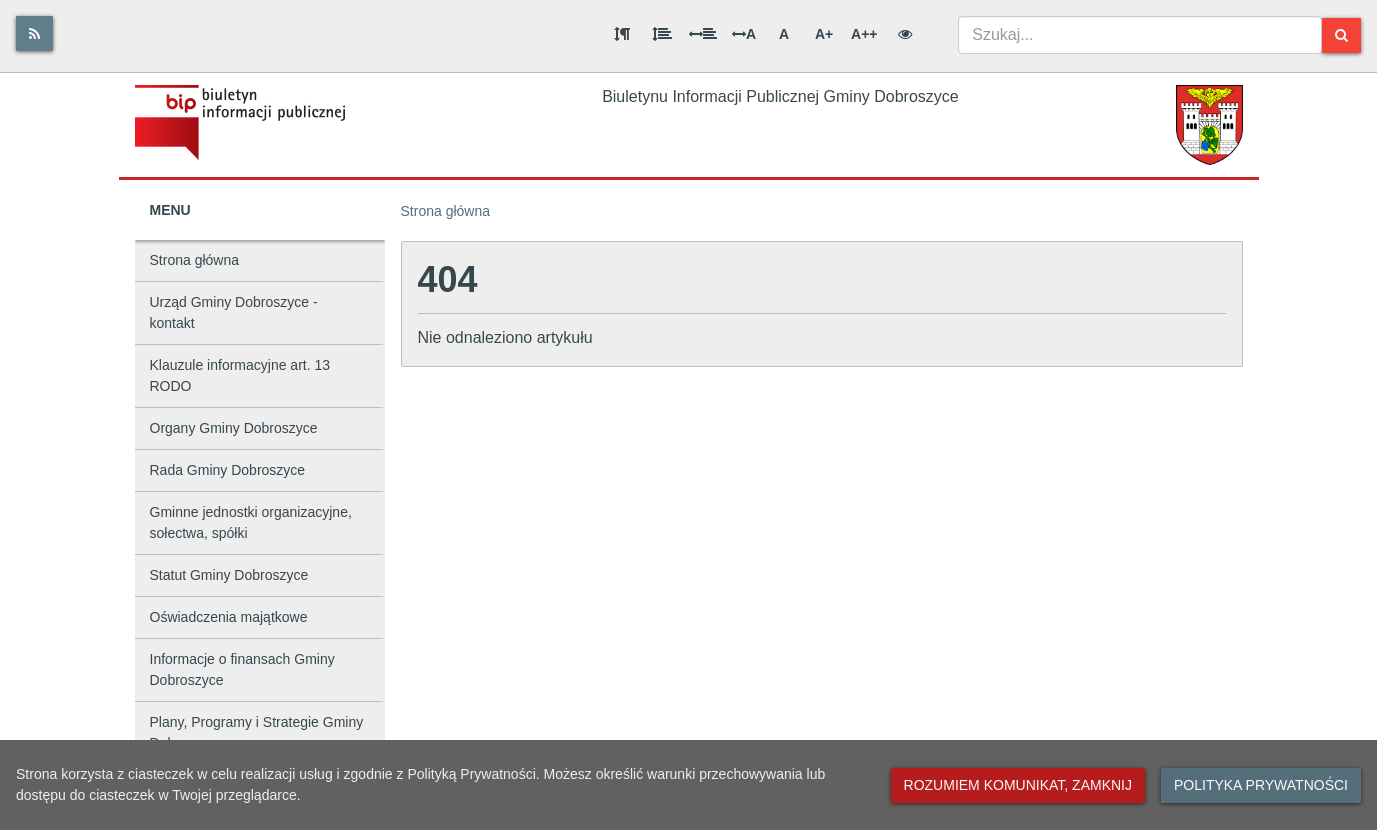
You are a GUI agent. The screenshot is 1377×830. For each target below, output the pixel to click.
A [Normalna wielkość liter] (784, 34)
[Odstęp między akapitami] (622, 34)
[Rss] (34, 33)
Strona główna (195, 260)
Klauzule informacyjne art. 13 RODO (240, 375)
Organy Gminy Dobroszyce (234, 428)
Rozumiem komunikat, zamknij (1018, 785)
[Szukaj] (1341, 35)
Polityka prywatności (1261, 785)
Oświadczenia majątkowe (229, 617)
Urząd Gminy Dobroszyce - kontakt (234, 312)
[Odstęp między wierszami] (662, 34)
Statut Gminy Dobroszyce (229, 575)
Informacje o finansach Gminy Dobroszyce (242, 669)
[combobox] (1140, 35)
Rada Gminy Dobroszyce (228, 470)
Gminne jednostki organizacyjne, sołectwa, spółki (251, 522)
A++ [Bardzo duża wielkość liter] (864, 34)
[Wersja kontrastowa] (905, 34)
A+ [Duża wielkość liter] (824, 34)
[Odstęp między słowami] (703, 34)
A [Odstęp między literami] (744, 34)
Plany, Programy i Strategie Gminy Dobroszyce (257, 732)
